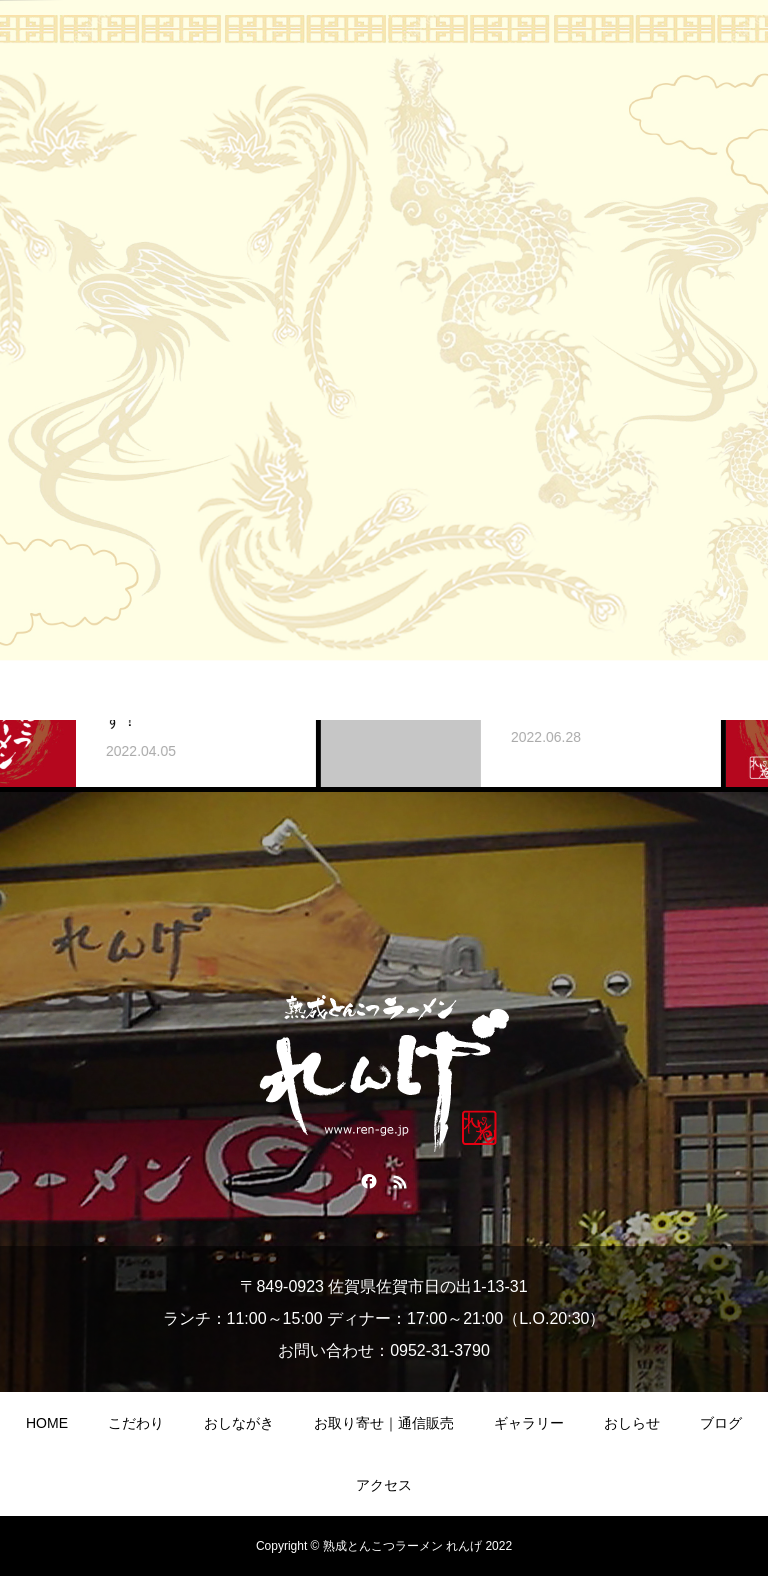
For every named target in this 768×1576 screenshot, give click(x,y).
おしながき (239, 1423)
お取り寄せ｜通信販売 (384, 1423)
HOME (47, 1423)
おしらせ (632, 1423)
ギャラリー (529, 1423)
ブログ (721, 1423)
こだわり (136, 1423)
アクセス (384, 1485)
